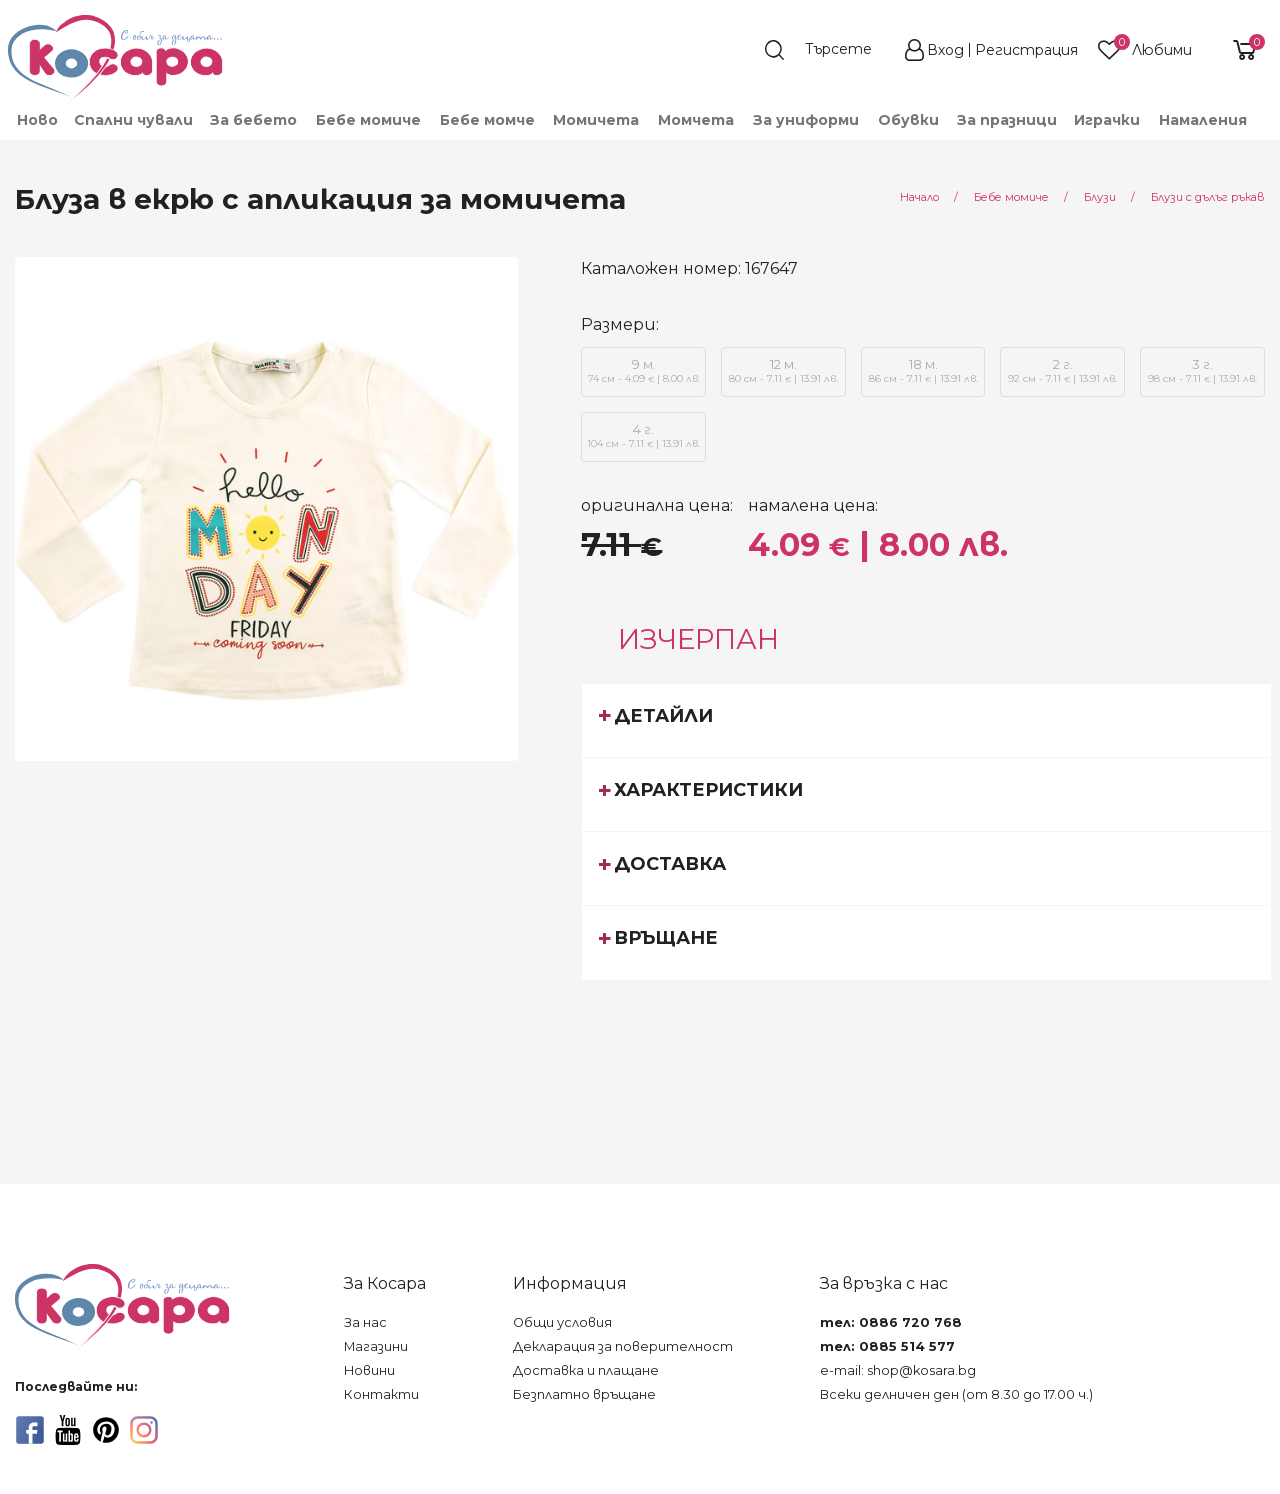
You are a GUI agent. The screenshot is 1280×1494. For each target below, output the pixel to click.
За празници (1007, 120)
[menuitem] (36, 120)
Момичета (596, 120)
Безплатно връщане (584, 1394)
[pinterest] (106, 1430)
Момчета (696, 120)
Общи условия (562, 1322)
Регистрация (1026, 50)
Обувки (908, 120)
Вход (945, 50)
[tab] (926, 720)
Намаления (1203, 120)
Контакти (381, 1394)
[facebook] (30, 1430)
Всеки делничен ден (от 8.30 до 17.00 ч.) (956, 1394)
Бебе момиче (368, 120)
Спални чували (133, 120)
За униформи (806, 120)
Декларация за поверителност (623, 1346)
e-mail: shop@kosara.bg (898, 1370)
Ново (37, 120)
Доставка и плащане (586, 1370)
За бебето (253, 120)
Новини (369, 1370)
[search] (828, 50)
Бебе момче (487, 120)
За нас (365, 1322)
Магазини (376, 1346)
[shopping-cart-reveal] (1237, 50)
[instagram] (144, 1430)
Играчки (1107, 120)
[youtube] (68, 1430)
